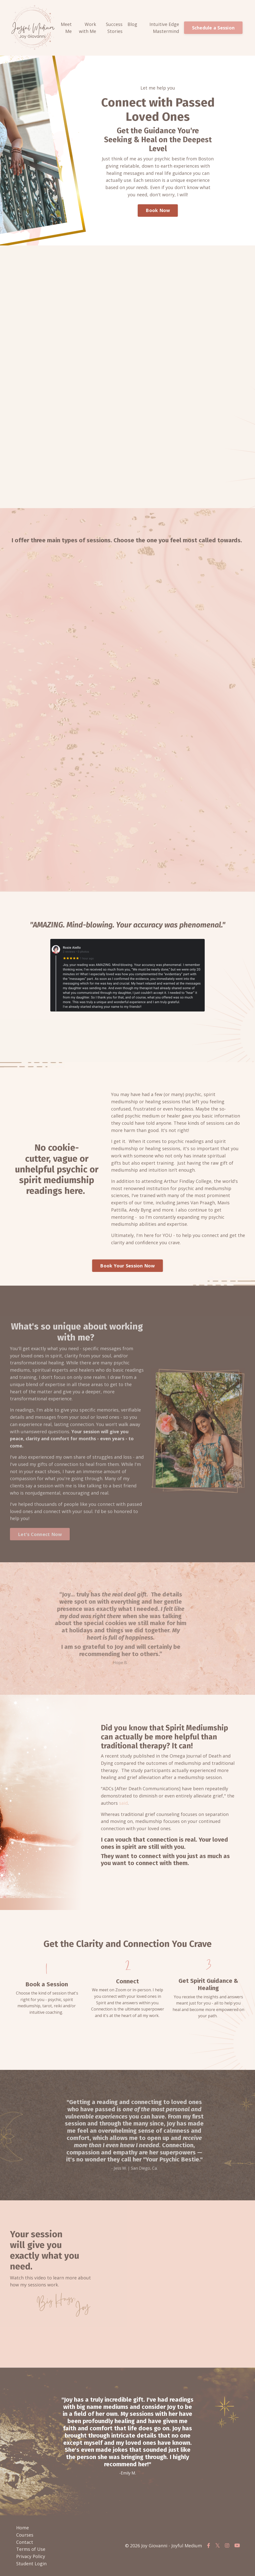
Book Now (158, 210)
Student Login (31, 2564)
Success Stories (114, 27)
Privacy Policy (30, 2557)
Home (22, 2528)
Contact (24, 2542)
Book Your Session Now (127, 1266)
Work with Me (87, 27)
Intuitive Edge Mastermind (164, 27)
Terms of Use (30, 2549)
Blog (132, 24)
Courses (24, 2535)
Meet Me (66, 27)
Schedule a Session (213, 28)
